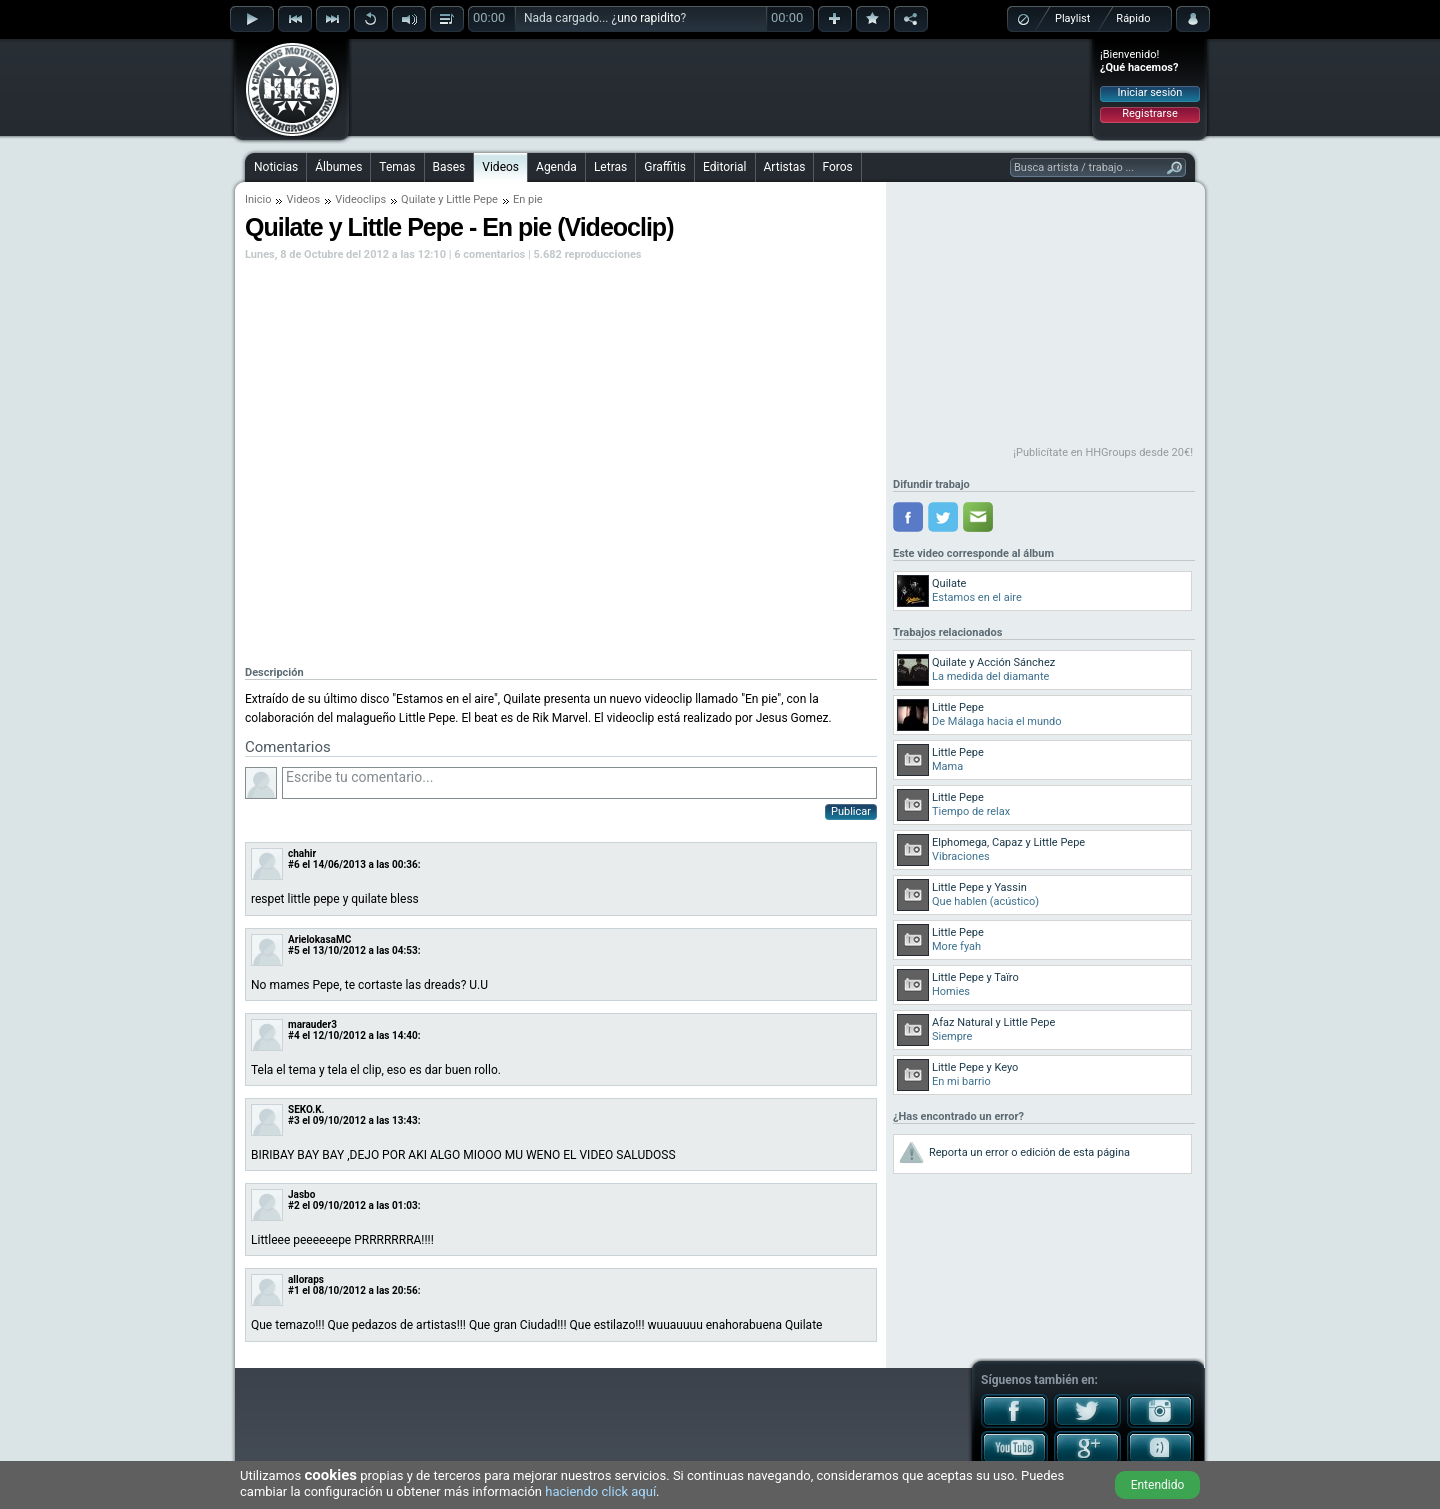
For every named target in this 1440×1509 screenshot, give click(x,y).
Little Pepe (472, 199)
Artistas (785, 167)
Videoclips (360, 199)
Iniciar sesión (1150, 92)
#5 (294, 950)
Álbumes (338, 167)
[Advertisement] (721, 87)
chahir (302, 853)
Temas (397, 167)
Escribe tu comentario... (579, 783)
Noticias (276, 167)
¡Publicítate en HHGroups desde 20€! (1103, 452)
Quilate (418, 199)
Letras (610, 167)
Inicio (258, 199)
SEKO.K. (306, 1109)
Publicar (851, 811)
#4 (294, 1035)
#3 (294, 1120)
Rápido (1133, 18)
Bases (449, 167)
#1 (294, 1290)
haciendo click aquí (600, 1491)
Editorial (724, 167)
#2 (294, 1205)
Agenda (556, 167)
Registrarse (1149, 113)
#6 (294, 864)
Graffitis (665, 167)
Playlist (1072, 18)
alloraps (306, 1279)
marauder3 (312, 1024)
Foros (837, 167)
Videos (500, 167)
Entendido (1158, 1485)
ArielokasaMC (319, 939)
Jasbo (301, 1194)
